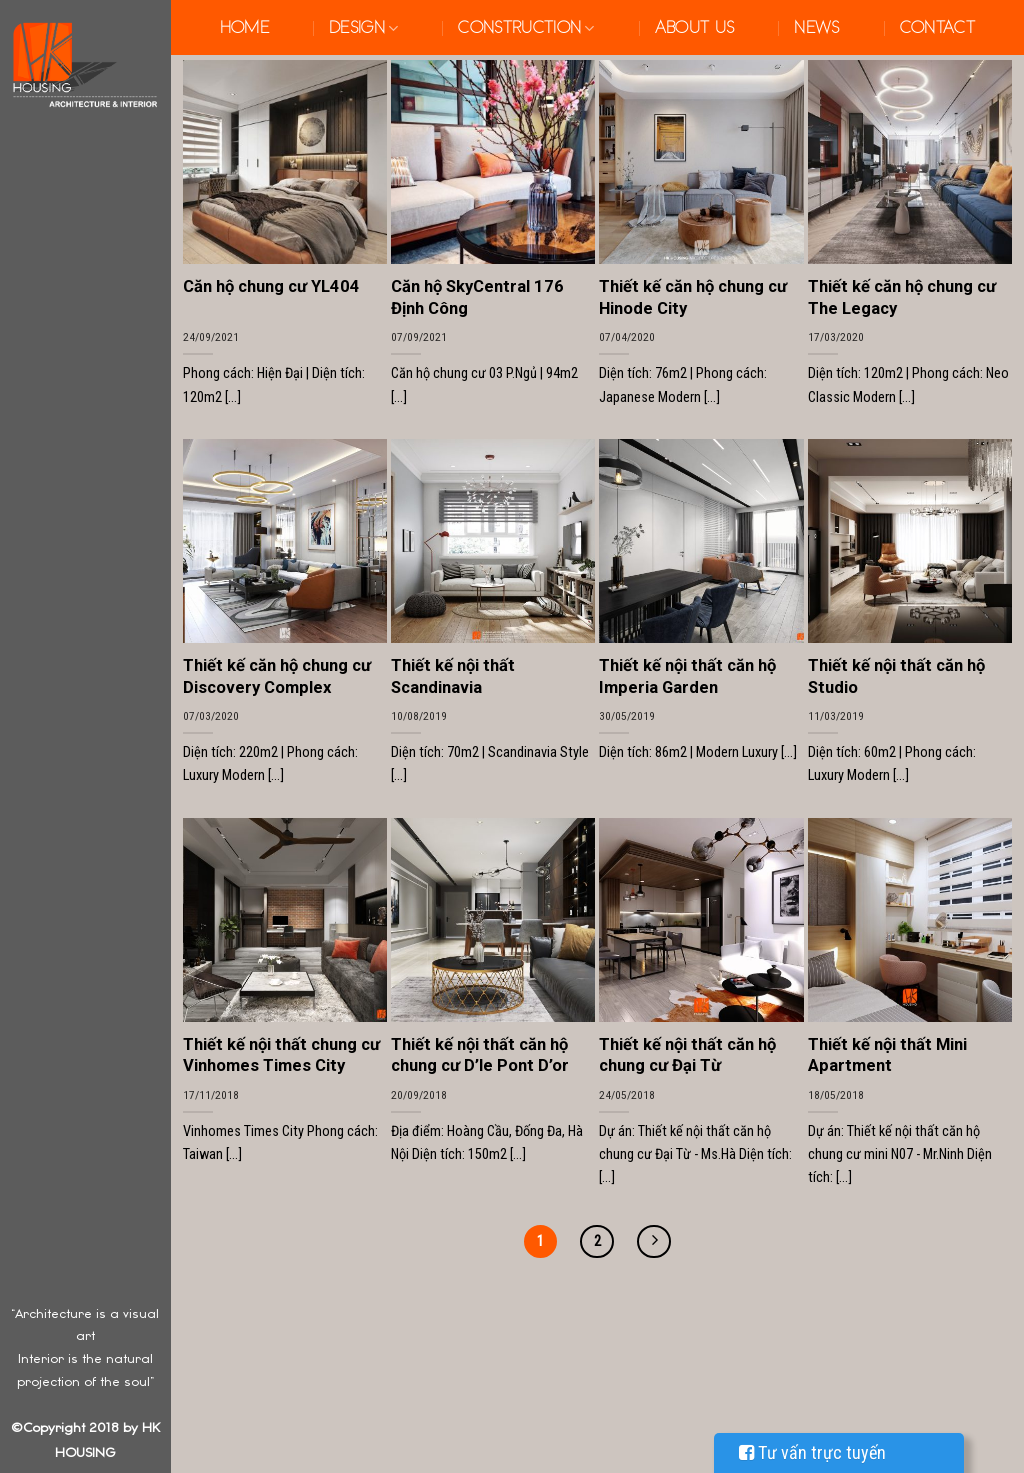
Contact (937, 28)
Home (244, 28)
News (816, 28)
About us (695, 28)
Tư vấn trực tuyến (812, 1452)
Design (363, 28)
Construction (526, 28)
